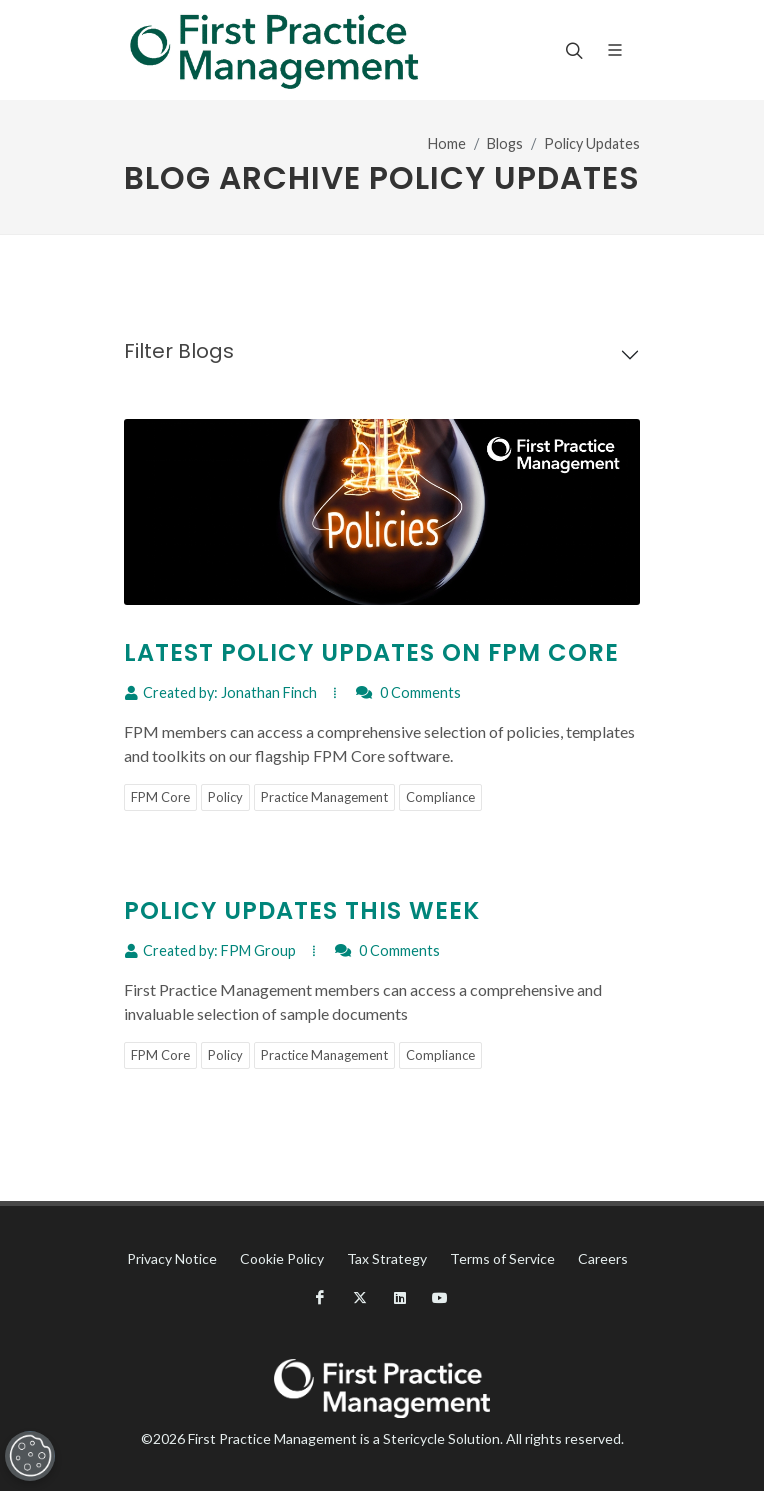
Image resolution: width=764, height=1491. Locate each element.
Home (447, 143)
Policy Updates (592, 143)
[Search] (572, 50)
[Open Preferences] (26, 1456)
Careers (603, 1258)
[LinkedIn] (400, 1298)
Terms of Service (502, 1258)
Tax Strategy (387, 1258)
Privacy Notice (172, 1258)
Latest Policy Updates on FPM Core (371, 652)
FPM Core (160, 797)
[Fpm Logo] (274, 50)
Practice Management (324, 797)
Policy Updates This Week (302, 910)
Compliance (440, 797)
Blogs (505, 143)
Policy (225, 797)
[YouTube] (440, 1298)
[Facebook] (320, 1298)
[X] (360, 1298)
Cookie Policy (282, 1258)
